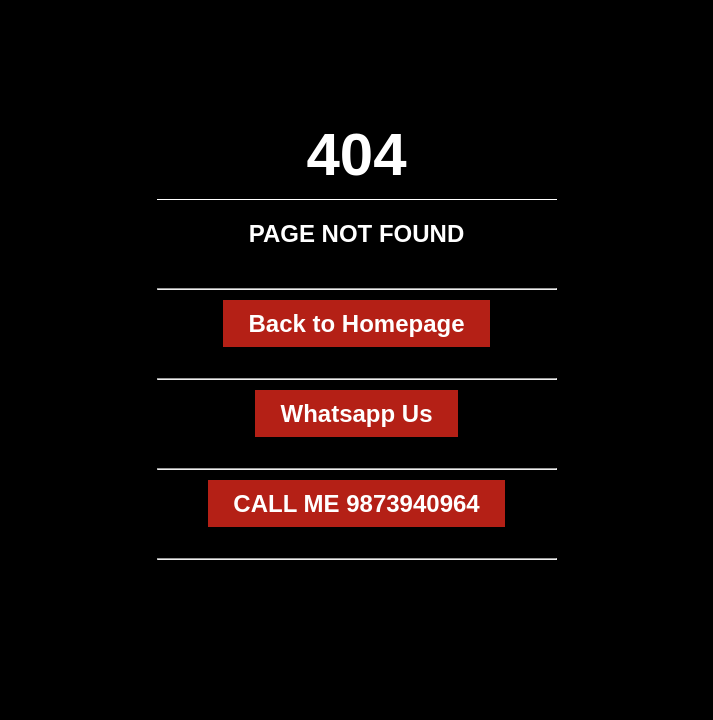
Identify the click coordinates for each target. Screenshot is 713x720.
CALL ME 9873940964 (356, 503)
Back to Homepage (356, 323)
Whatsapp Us (356, 413)
